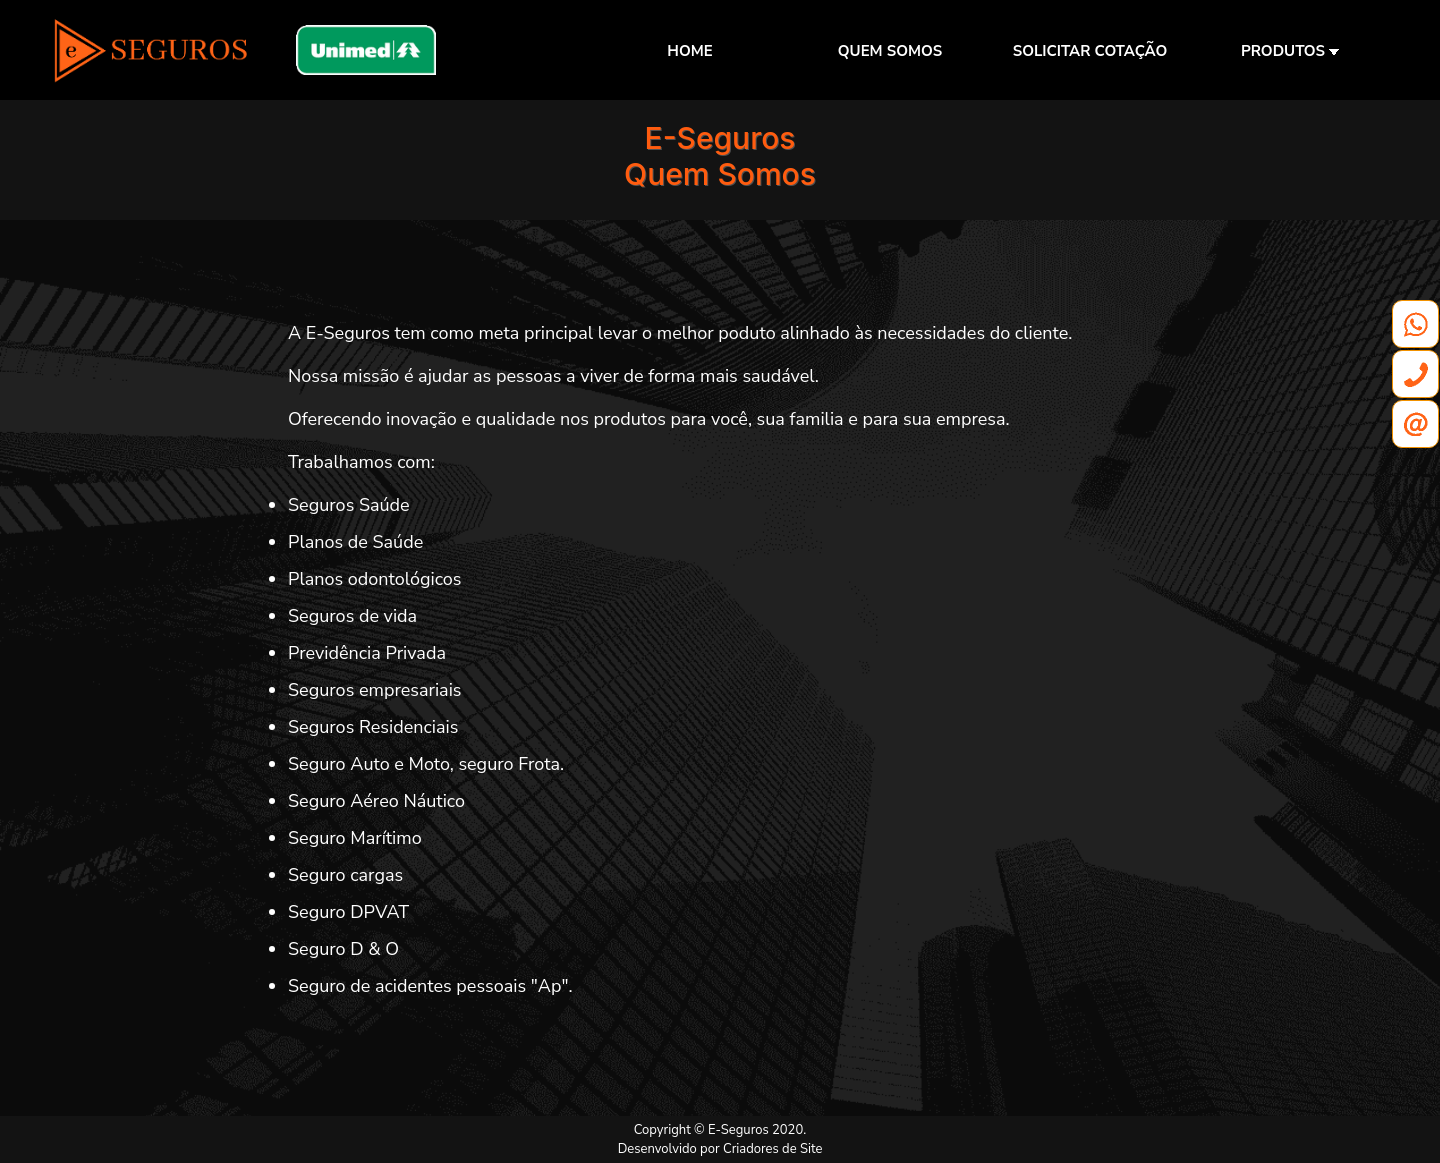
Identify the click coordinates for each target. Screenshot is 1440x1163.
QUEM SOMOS (890, 51)
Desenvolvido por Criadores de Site (720, 1149)
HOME (689, 51)
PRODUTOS (1290, 51)
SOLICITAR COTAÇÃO (1090, 51)
